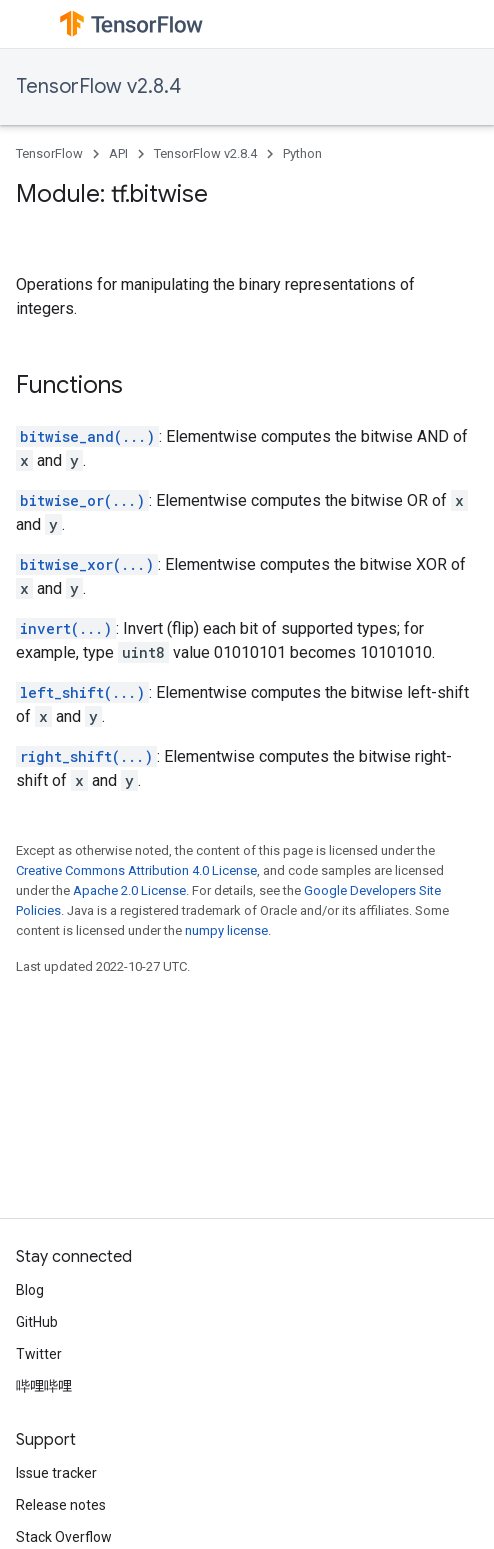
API (118, 153)
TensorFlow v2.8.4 (98, 86)
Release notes (61, 1505)
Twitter (39, 1354)
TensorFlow (49, 153)
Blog (30, 1290)
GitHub (37, 1322)
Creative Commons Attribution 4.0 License (136, 870)
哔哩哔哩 (44, 1386)
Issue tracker (56, 1473)
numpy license (226, 930)
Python (302, 153)
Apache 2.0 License (129, 890)
